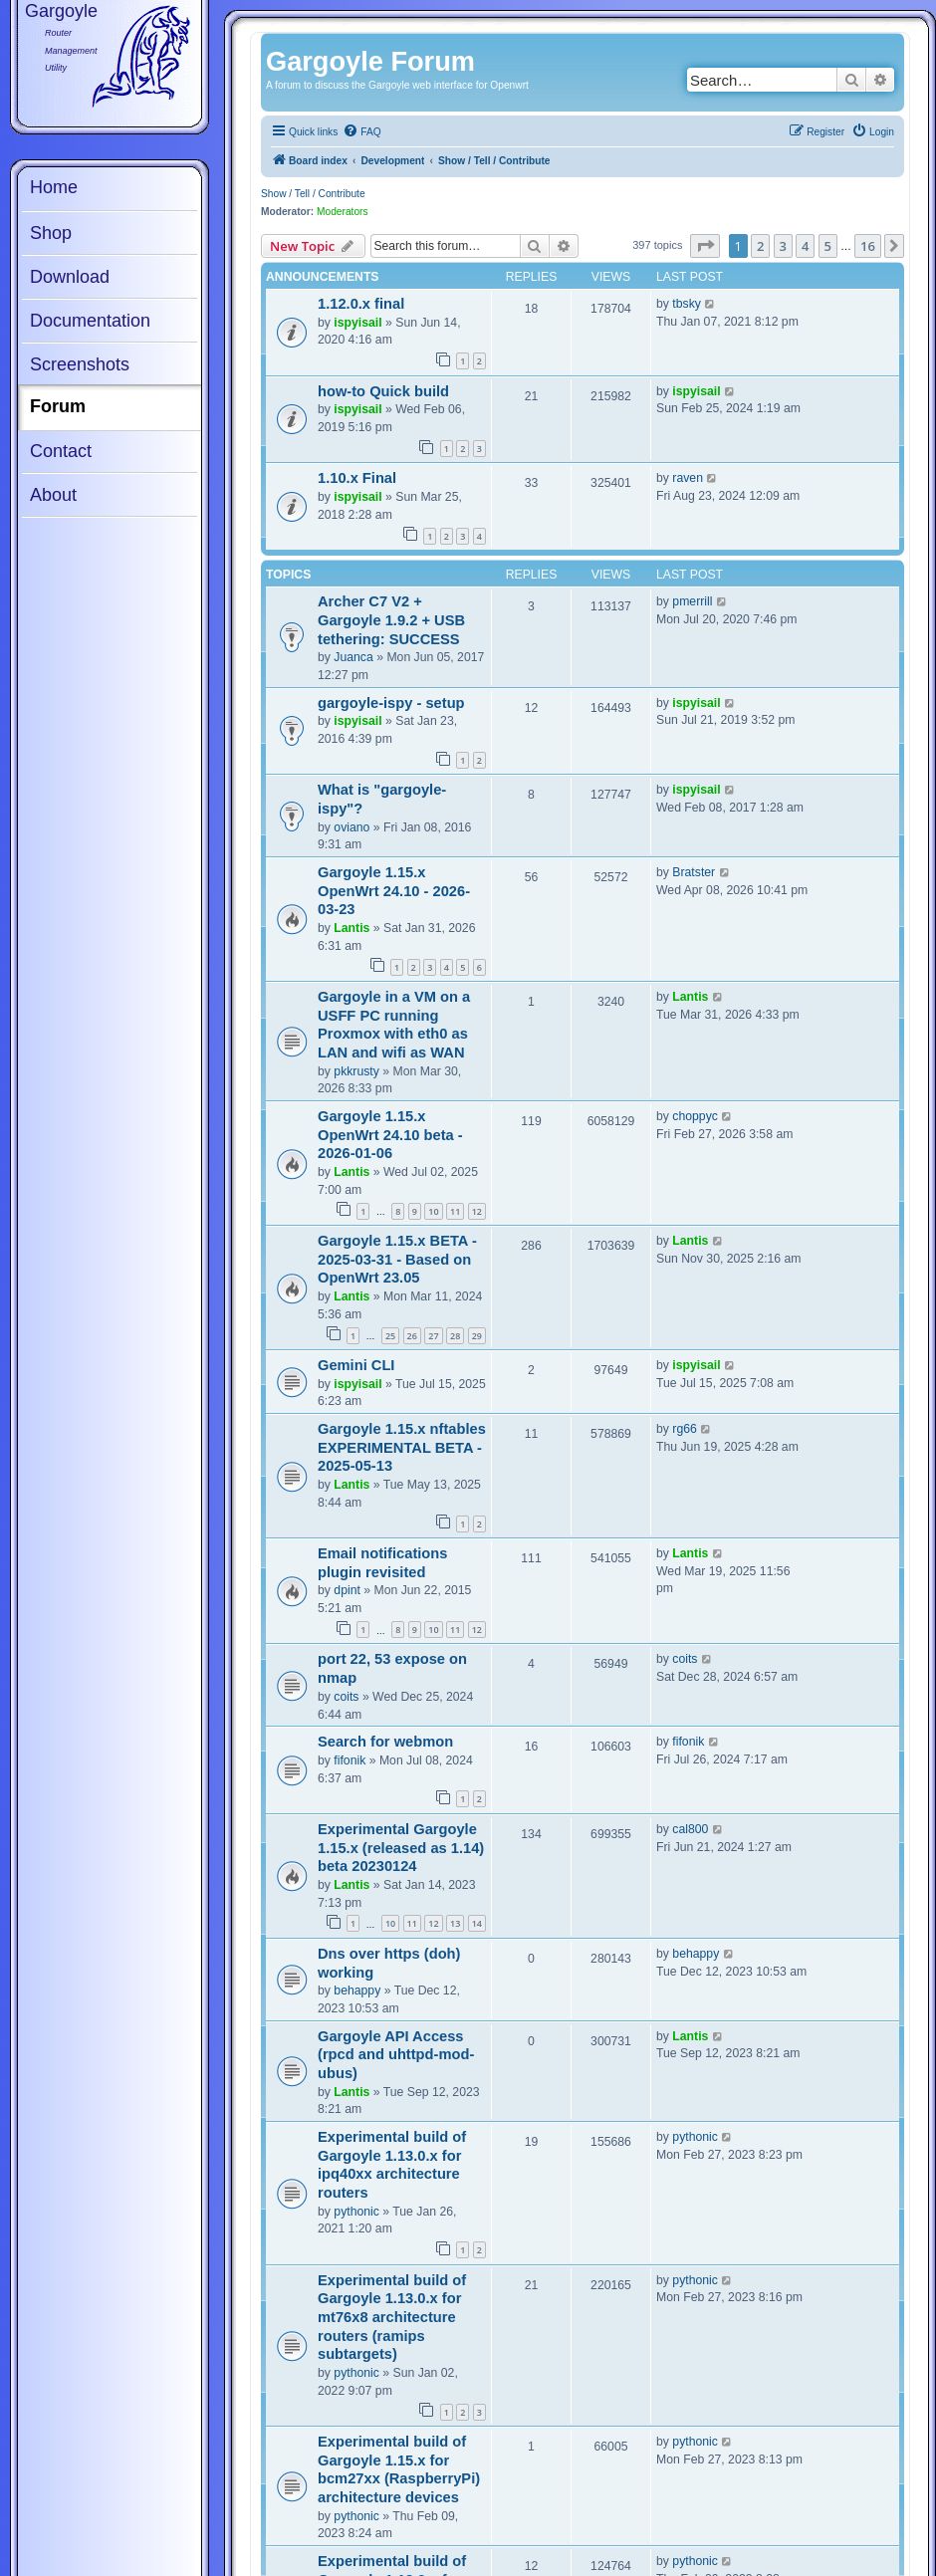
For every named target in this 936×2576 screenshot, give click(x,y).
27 (433, 1335)
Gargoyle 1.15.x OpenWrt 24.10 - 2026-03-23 (394, 890)
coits (346, 1697)
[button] (705, 246)
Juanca (353, 657)
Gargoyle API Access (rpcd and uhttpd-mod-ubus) (396, 2054)
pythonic (356, 2212)
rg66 (684, 1429)
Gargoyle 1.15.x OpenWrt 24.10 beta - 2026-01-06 (390, 1134)
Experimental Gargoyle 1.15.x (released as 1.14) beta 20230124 (401, 1847)
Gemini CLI (356, 1365)
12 (477, 1211)
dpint (347, 1590)
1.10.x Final (357, 478)
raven (687, 478)
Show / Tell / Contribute (313, 193)
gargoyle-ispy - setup (391, 703)
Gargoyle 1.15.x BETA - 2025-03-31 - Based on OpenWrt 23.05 (397, 1259)
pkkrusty (356, 1071)
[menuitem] (361, 132)
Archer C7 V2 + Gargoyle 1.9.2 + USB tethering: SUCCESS (391, 619)
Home (54, 187)
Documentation (90, 321)
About (53, 495)
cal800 (690, 1829)
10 (433, 1211)
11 (455, 1211)
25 (390, 1335)
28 (455, 1335)
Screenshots (79, 364)
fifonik (349, 1760)
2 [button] (760, 246)
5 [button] (827, 246)
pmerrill (692, 601)
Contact (61, 451)
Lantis (351, 928)
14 (477, 1923)
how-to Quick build (383, 391)
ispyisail (357, 323)
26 (412, 1335)
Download (70, 277)
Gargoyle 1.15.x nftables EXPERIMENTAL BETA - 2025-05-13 (402, 1447)
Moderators (342, 211)
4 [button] (805, 246)
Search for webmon (385, 1742)
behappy (357, 1990)
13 (455, 1923)
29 (477, 1335)
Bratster (693, 872)
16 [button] (867, 246)
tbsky (686, 304)
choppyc (695, 1116)
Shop (51, 233)
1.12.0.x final (361, 304)
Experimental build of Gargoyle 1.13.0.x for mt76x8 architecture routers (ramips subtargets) (392, 2317)
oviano (351, 827)
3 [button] (783, 246)
